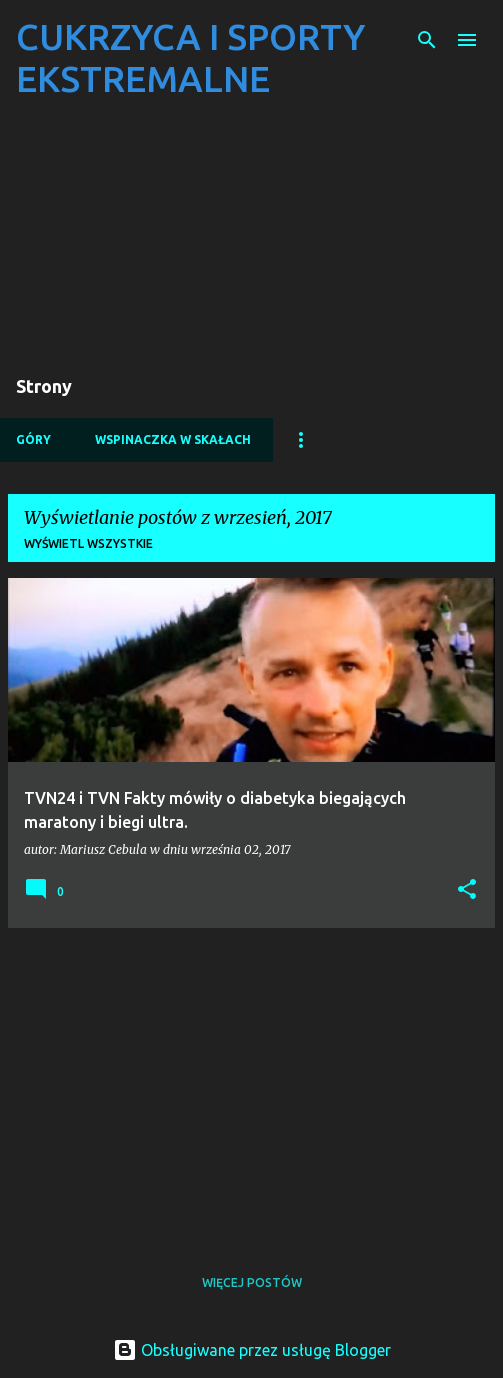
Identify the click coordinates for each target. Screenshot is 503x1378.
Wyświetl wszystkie (88, 543)
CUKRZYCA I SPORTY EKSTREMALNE (190, 57)
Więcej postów (252, 1282)
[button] (467, 890)
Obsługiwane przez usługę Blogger (252, 1350)
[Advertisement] (251, 1084)
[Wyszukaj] (427, 40)
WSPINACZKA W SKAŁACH (173, 439)
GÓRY (33, 439)
